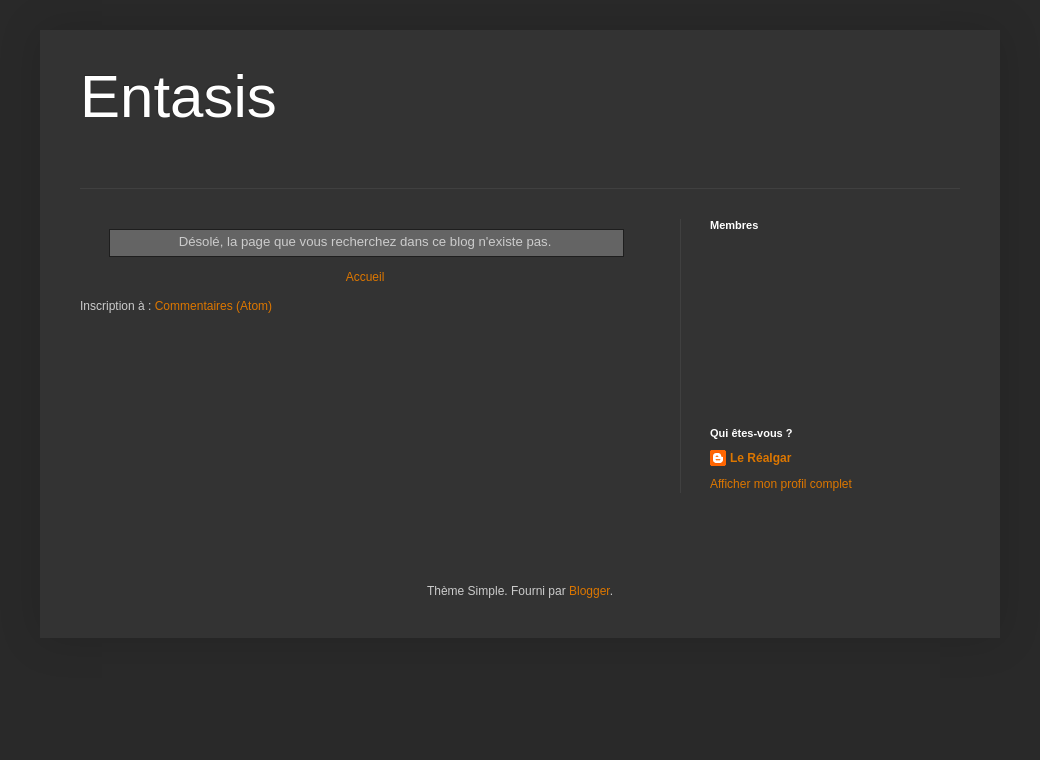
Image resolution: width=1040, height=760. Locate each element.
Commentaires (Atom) (213, 306)
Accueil (365, 277)
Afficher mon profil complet (781, 484)
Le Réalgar (760, 458)
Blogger (589, 591)
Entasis (178, 96)
